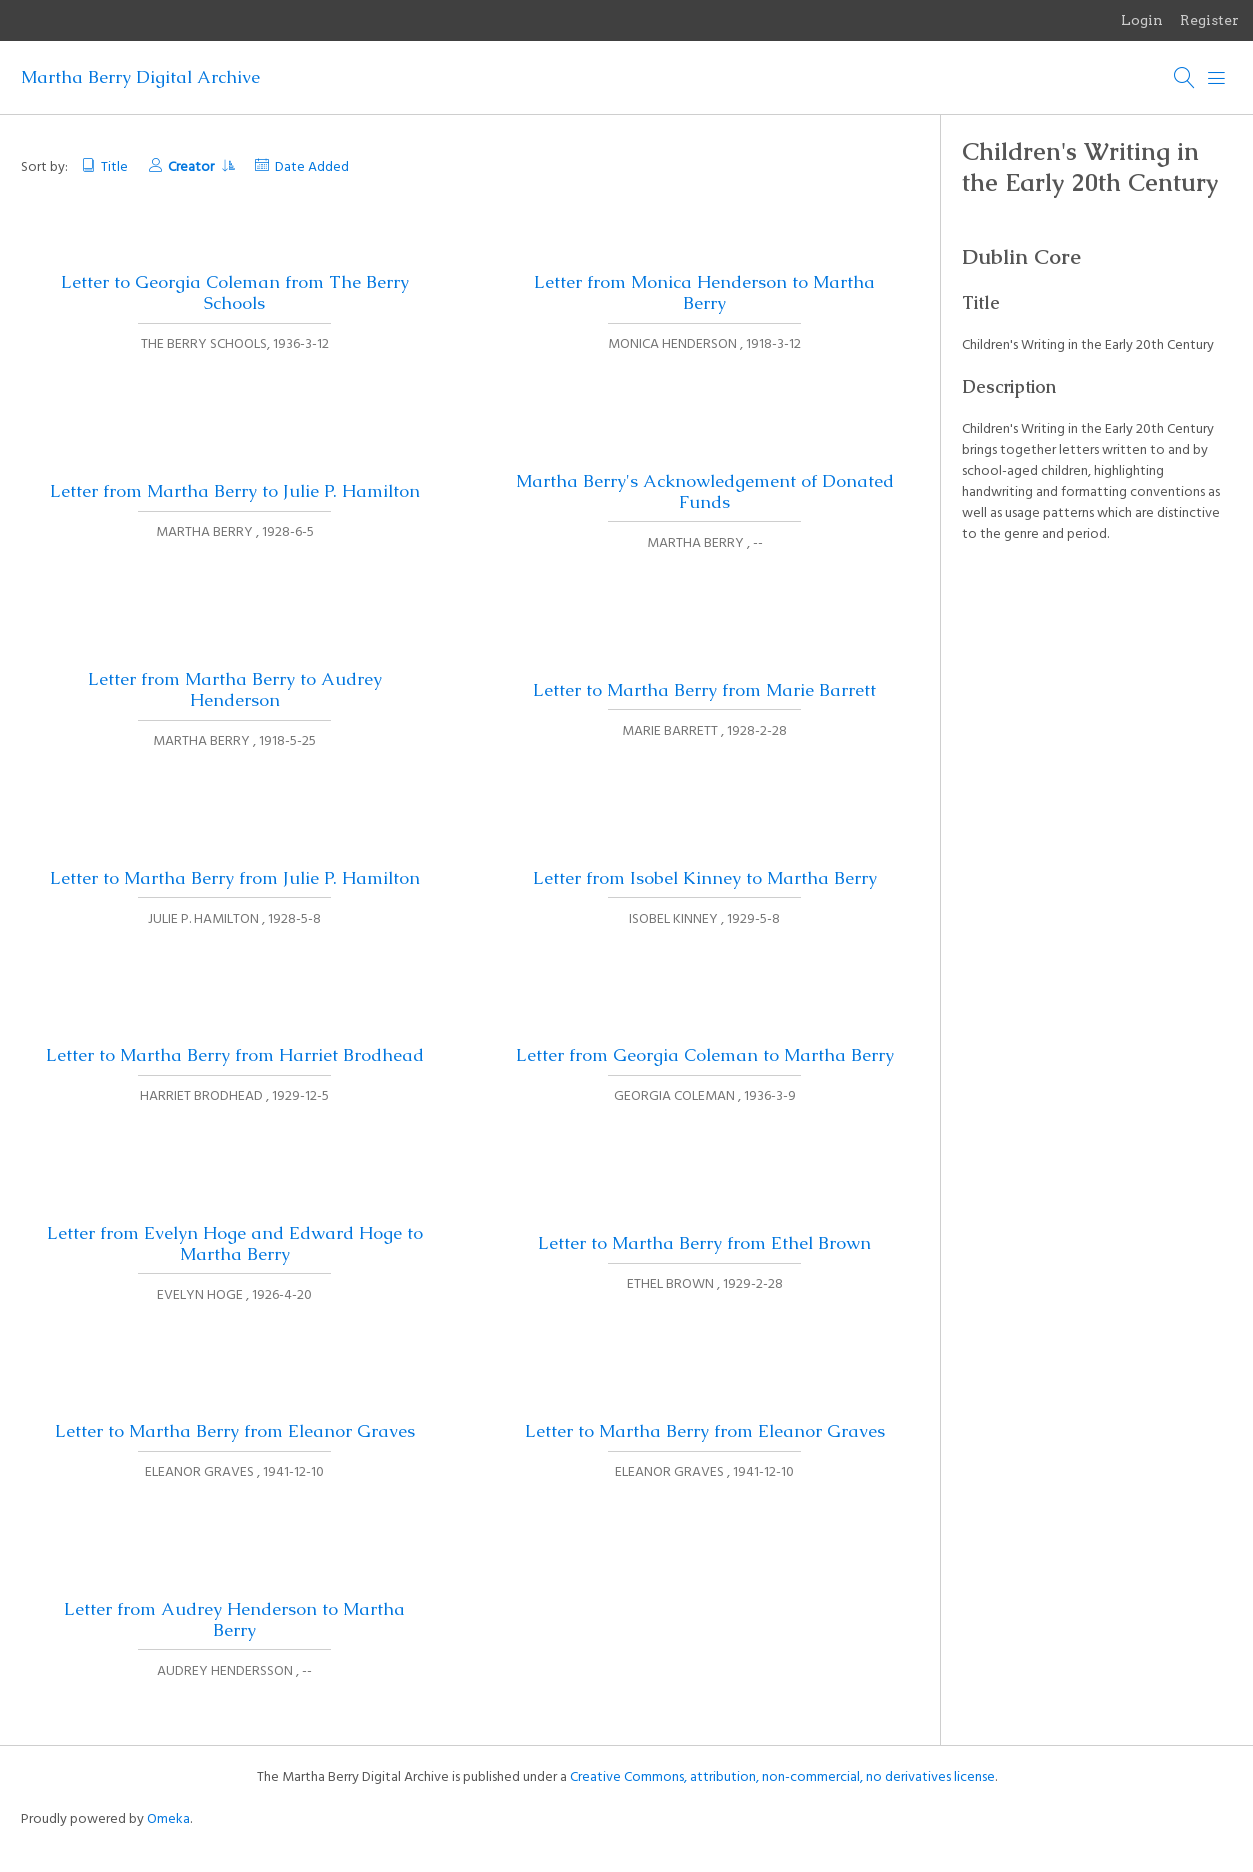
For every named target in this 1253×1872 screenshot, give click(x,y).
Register (1209, 20)
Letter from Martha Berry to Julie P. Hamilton (235, 491)
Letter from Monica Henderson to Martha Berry (704, 292)
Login (1142, 20)
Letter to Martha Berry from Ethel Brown (704, 1243)
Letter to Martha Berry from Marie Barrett (704, 690)
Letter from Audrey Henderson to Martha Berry (234, 1619)
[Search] (1185, 78)
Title (114, 167)
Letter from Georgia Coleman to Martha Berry (705, 1055)
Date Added (312, 167)
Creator (201, 167)
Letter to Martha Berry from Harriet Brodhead (235, 1055)
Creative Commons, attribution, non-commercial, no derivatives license (782, 1777)
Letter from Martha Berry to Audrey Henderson (235, 689)
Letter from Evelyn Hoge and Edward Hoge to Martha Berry (235, 1243)
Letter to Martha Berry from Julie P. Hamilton (235, 878)
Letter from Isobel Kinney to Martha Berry (705, 878)
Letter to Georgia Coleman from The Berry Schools (235, 292)
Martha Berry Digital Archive (140, 77)
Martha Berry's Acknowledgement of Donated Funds (705, 491)
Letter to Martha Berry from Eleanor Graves (235, 1431)
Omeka (168, 1819)
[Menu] (1217, 78)
